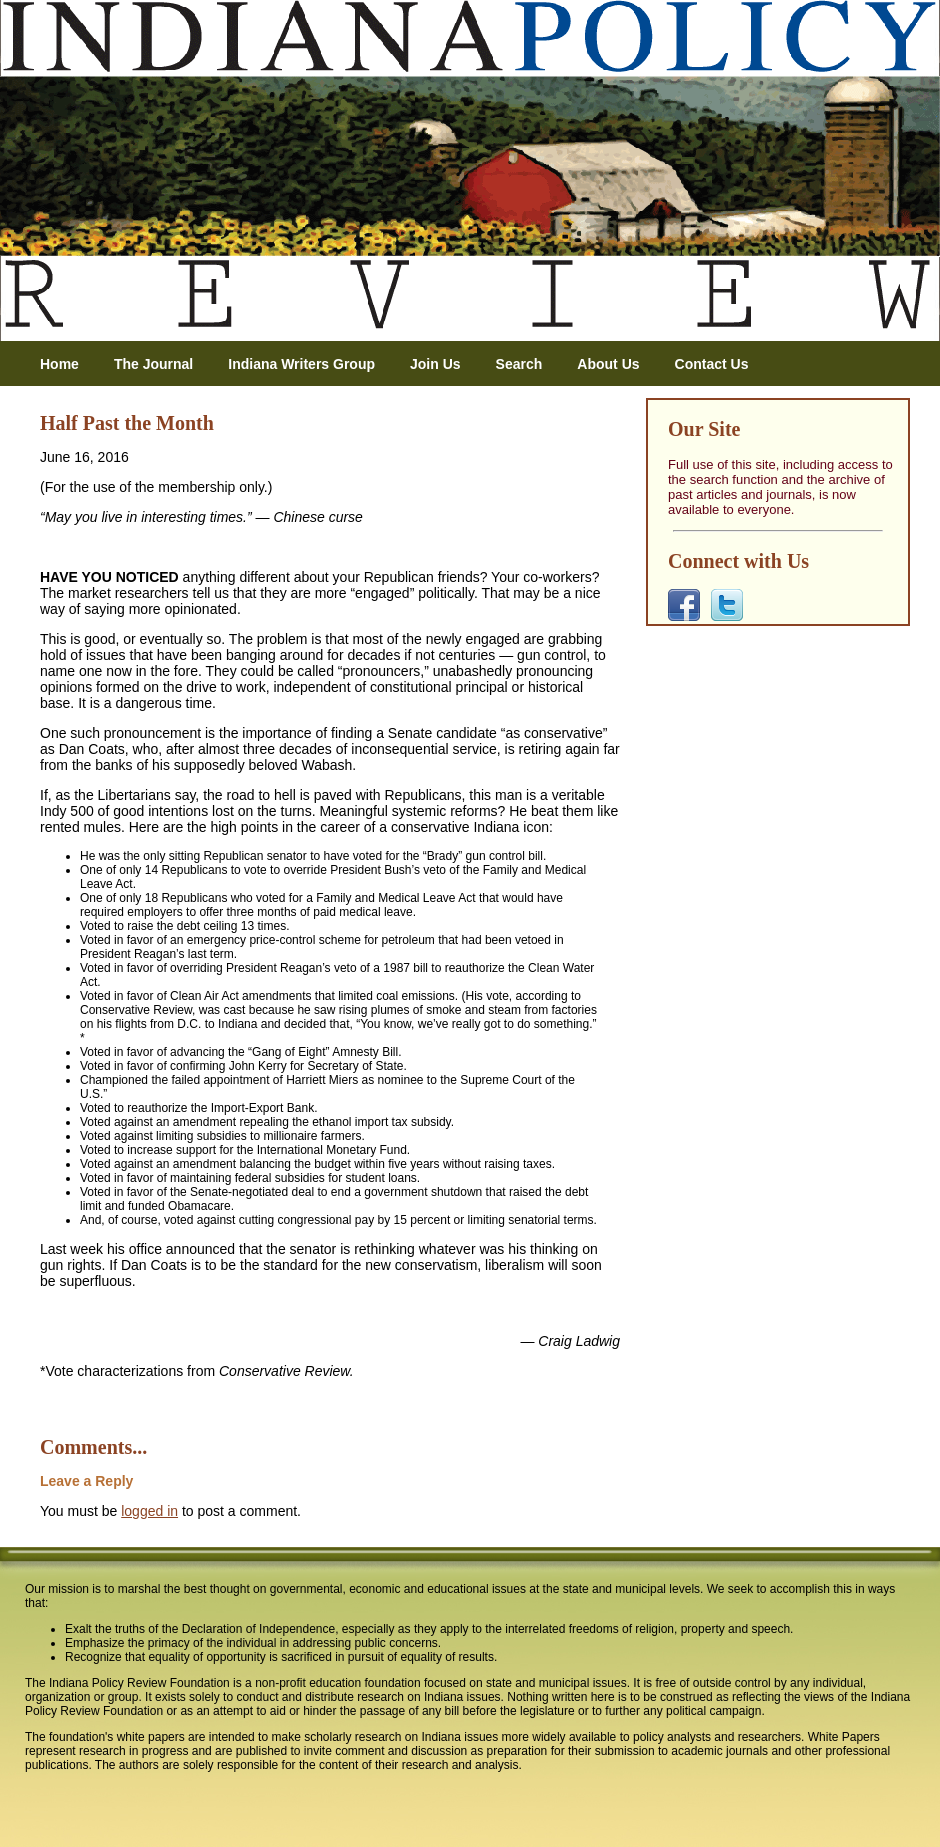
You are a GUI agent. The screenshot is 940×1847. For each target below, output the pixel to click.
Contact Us (712, 364)
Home (59, 364)
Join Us (435, 364)
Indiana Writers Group (301, 364)
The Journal (153, 364)
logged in (149, 1511)
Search (519, 364)
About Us (608, 364)
